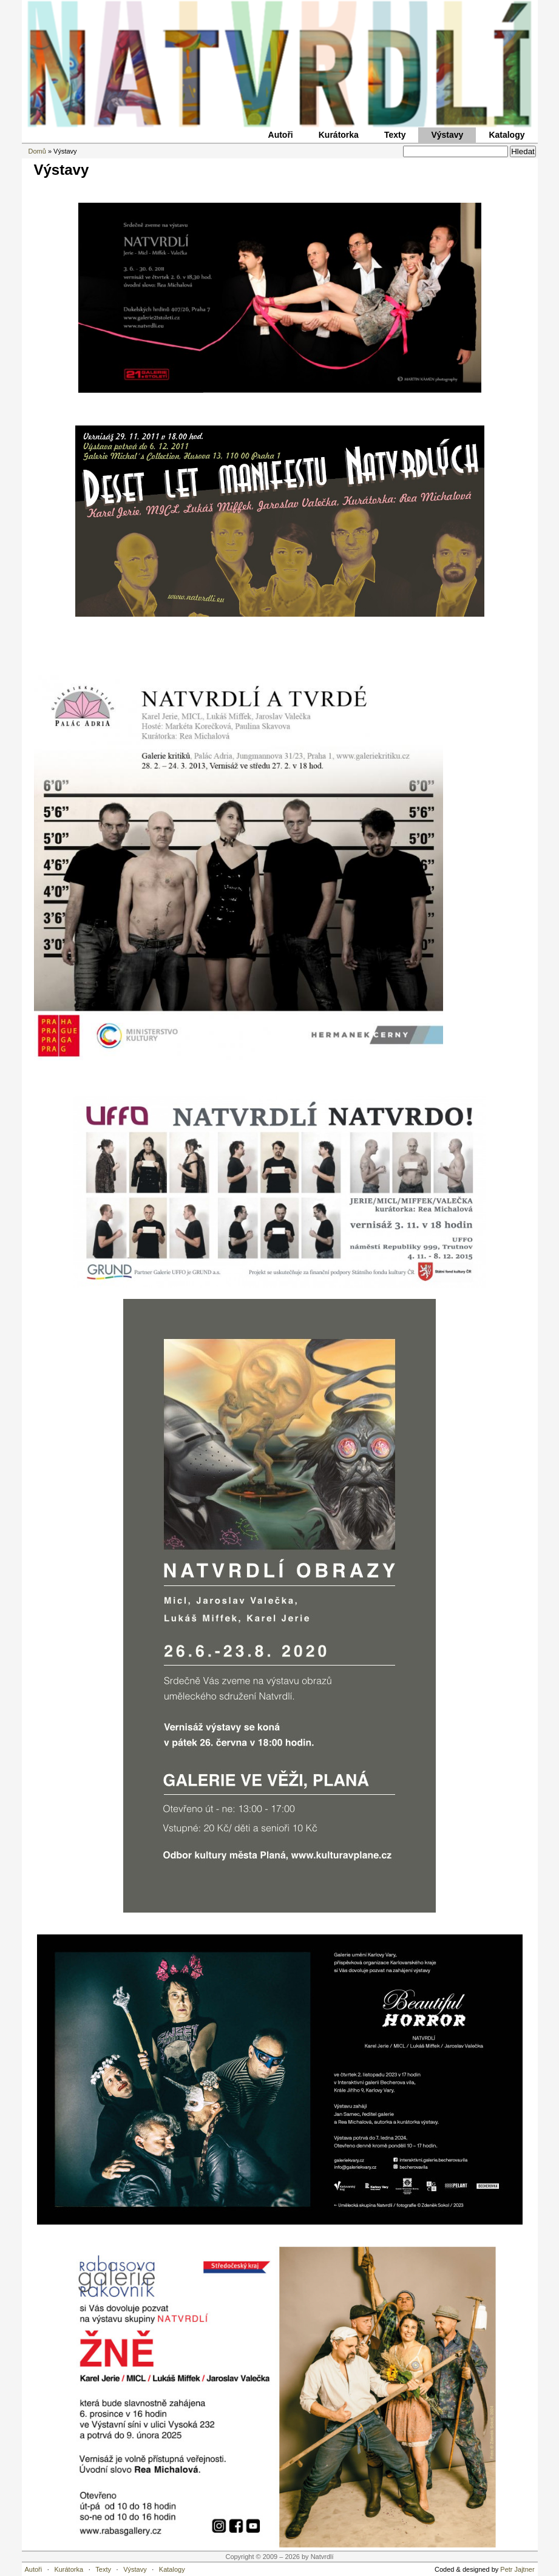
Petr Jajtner (517, 2569)
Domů (37, 151)
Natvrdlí (280, 63)
